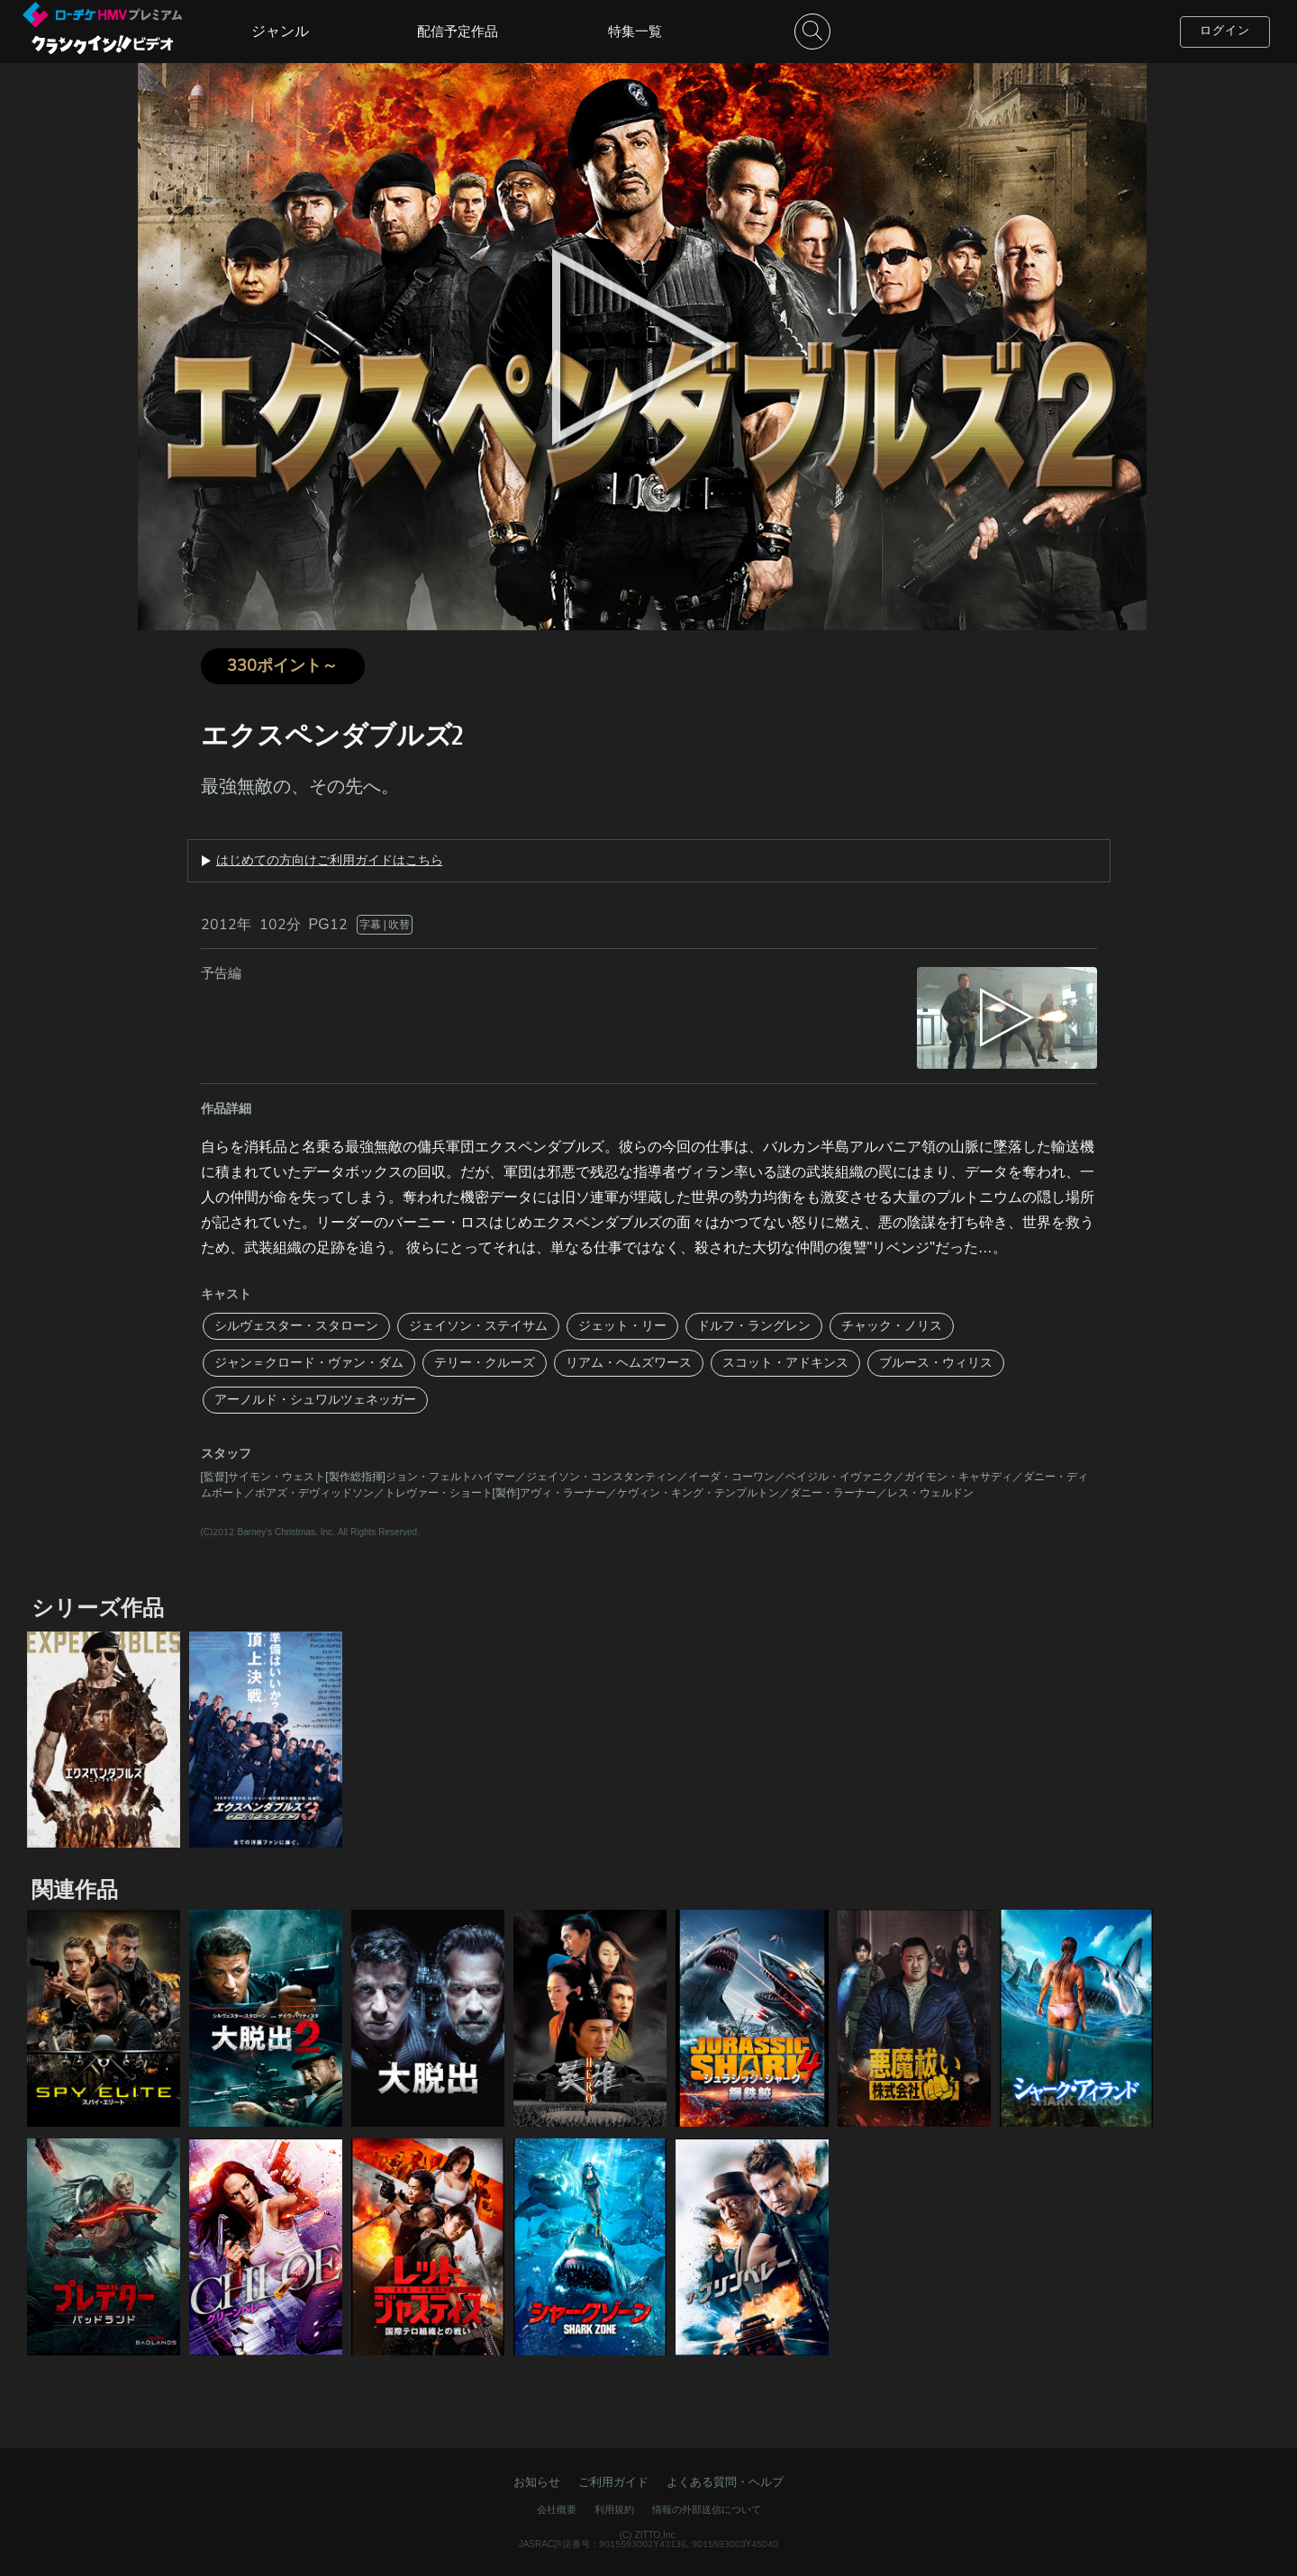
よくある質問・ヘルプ (725, 2482)
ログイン (1225, 31)
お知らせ (536, 2482)
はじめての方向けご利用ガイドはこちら (329, 861)
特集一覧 (635, 32)
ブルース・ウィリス (936, 1362)
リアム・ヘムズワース (629, 1362)
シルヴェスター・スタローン (296, 1325)
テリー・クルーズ (484, 1362)
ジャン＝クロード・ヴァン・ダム (309, 1362)
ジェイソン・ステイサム (478, 1325)
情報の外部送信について (706, 2510)
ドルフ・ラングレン (754, 1325)
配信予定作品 (457, 32)
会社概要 (556, 2510)
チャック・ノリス (891, 1325)
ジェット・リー (622, 1325)
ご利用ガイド (613, 2482)
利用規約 (614, 2510)
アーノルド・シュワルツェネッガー (315, 1399)
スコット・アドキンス (785, 1362)
